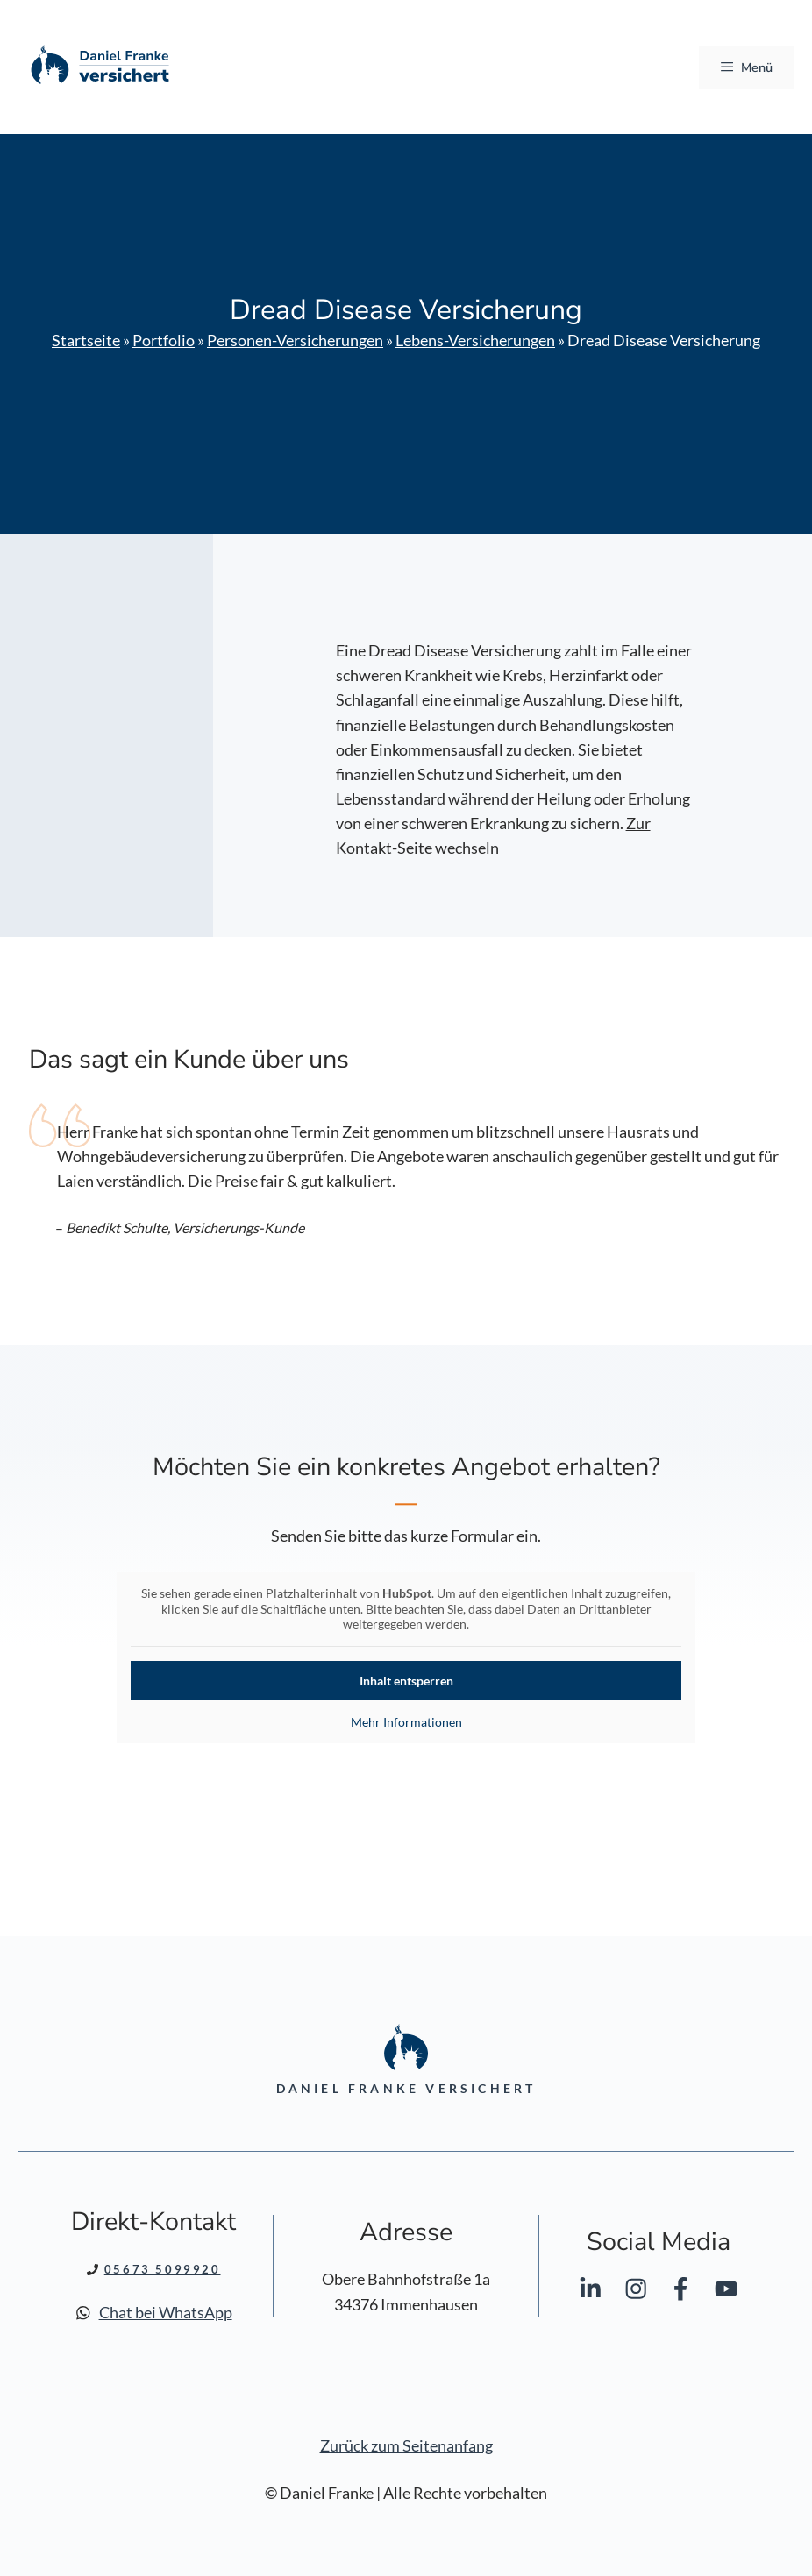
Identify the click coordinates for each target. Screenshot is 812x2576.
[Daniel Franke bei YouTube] (726, 2292)
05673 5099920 (162, 2269)
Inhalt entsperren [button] (406, 1680)
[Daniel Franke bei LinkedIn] (590, 2292)
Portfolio (163, 340)
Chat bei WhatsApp (165, 2312)
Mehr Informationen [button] (406, 1721)
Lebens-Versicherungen (475, 340)
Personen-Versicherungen (295, 340)
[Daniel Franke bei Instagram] (635, 2292)
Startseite (86, 340)
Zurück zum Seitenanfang (406, 2446)
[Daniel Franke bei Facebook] (680, 2292)
